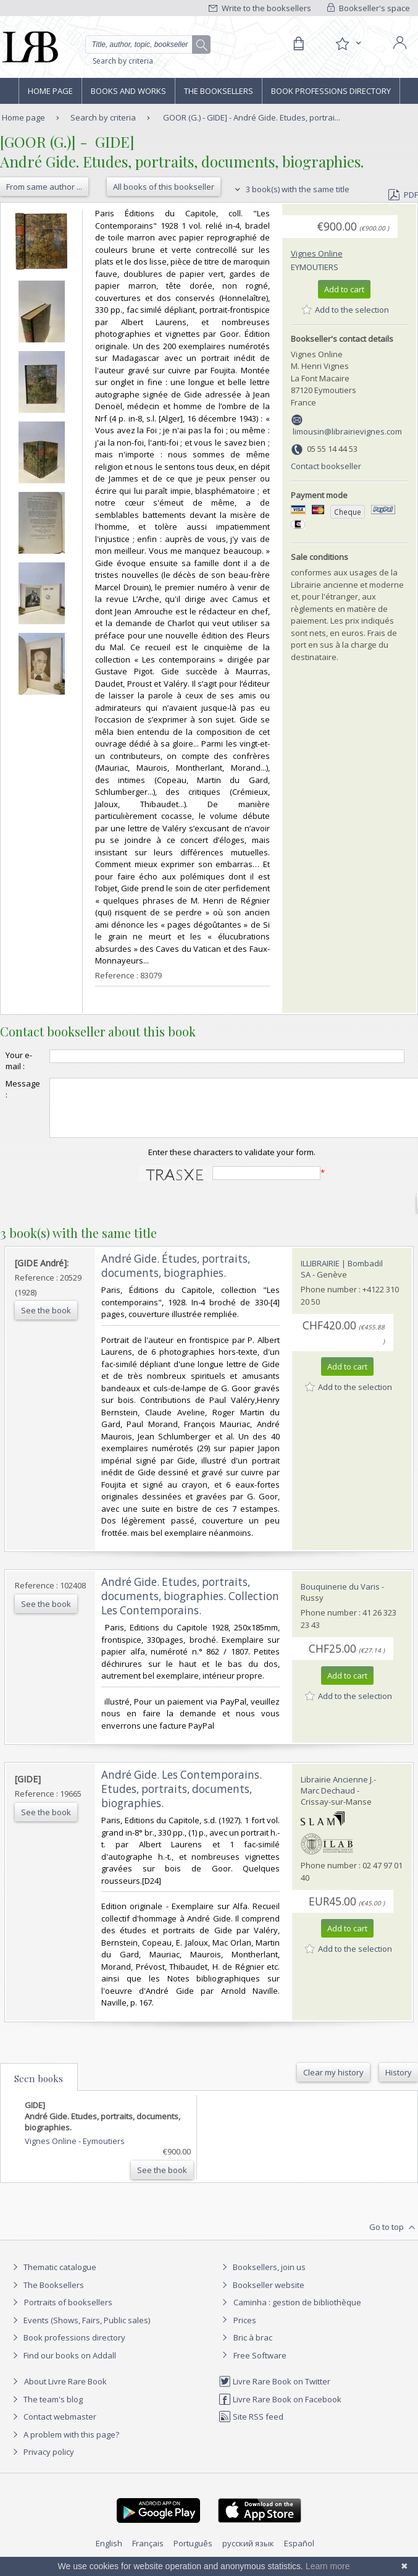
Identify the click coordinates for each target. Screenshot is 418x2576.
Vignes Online (317, 253)
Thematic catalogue (52, 2278)
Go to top (393, 2238)
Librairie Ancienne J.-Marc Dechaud (338, 1796)
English (109, 2554)
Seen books (38, 2089)
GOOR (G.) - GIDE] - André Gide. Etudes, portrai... (251, 117)
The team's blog (46, 2410)
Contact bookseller (326, 466)
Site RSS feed (251, 2427)
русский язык (248, 2554)
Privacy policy (41, 2463)
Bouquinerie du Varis (340, 1597)
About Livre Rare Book (65, 2392)
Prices (244, 2331)
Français (148, 2554)
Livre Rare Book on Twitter (274, 2392)
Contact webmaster (52, 2427)
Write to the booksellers (260, 8)
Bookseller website (261, 2296)
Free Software (259, 2366)
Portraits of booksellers (68, 2313)
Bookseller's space (368, 8)
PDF (403, 194)
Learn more (328, 2566)
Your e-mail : (19, 1060)
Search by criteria (123, 61)
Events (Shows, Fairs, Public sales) (79, 2331)
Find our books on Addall (62, 2366)
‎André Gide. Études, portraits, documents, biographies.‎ (175, 1277)
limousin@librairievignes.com (347, 431)
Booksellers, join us (262, 2278)
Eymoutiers (314, 267)
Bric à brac (252, 2348)
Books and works (128, 90)
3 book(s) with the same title (290, 189)
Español (299, 2554)
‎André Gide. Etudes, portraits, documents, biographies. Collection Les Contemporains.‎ (190, 1607)
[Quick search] (148, 44)
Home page (50, 90)
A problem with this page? (64, 2445)
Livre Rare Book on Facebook (280, 2410)
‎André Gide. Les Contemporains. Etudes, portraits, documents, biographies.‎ (181, 1800)
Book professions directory (331, 90)
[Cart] (298, 44)
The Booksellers (218, 90)
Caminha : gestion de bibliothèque (297, 2313)
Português (192, 2554)
